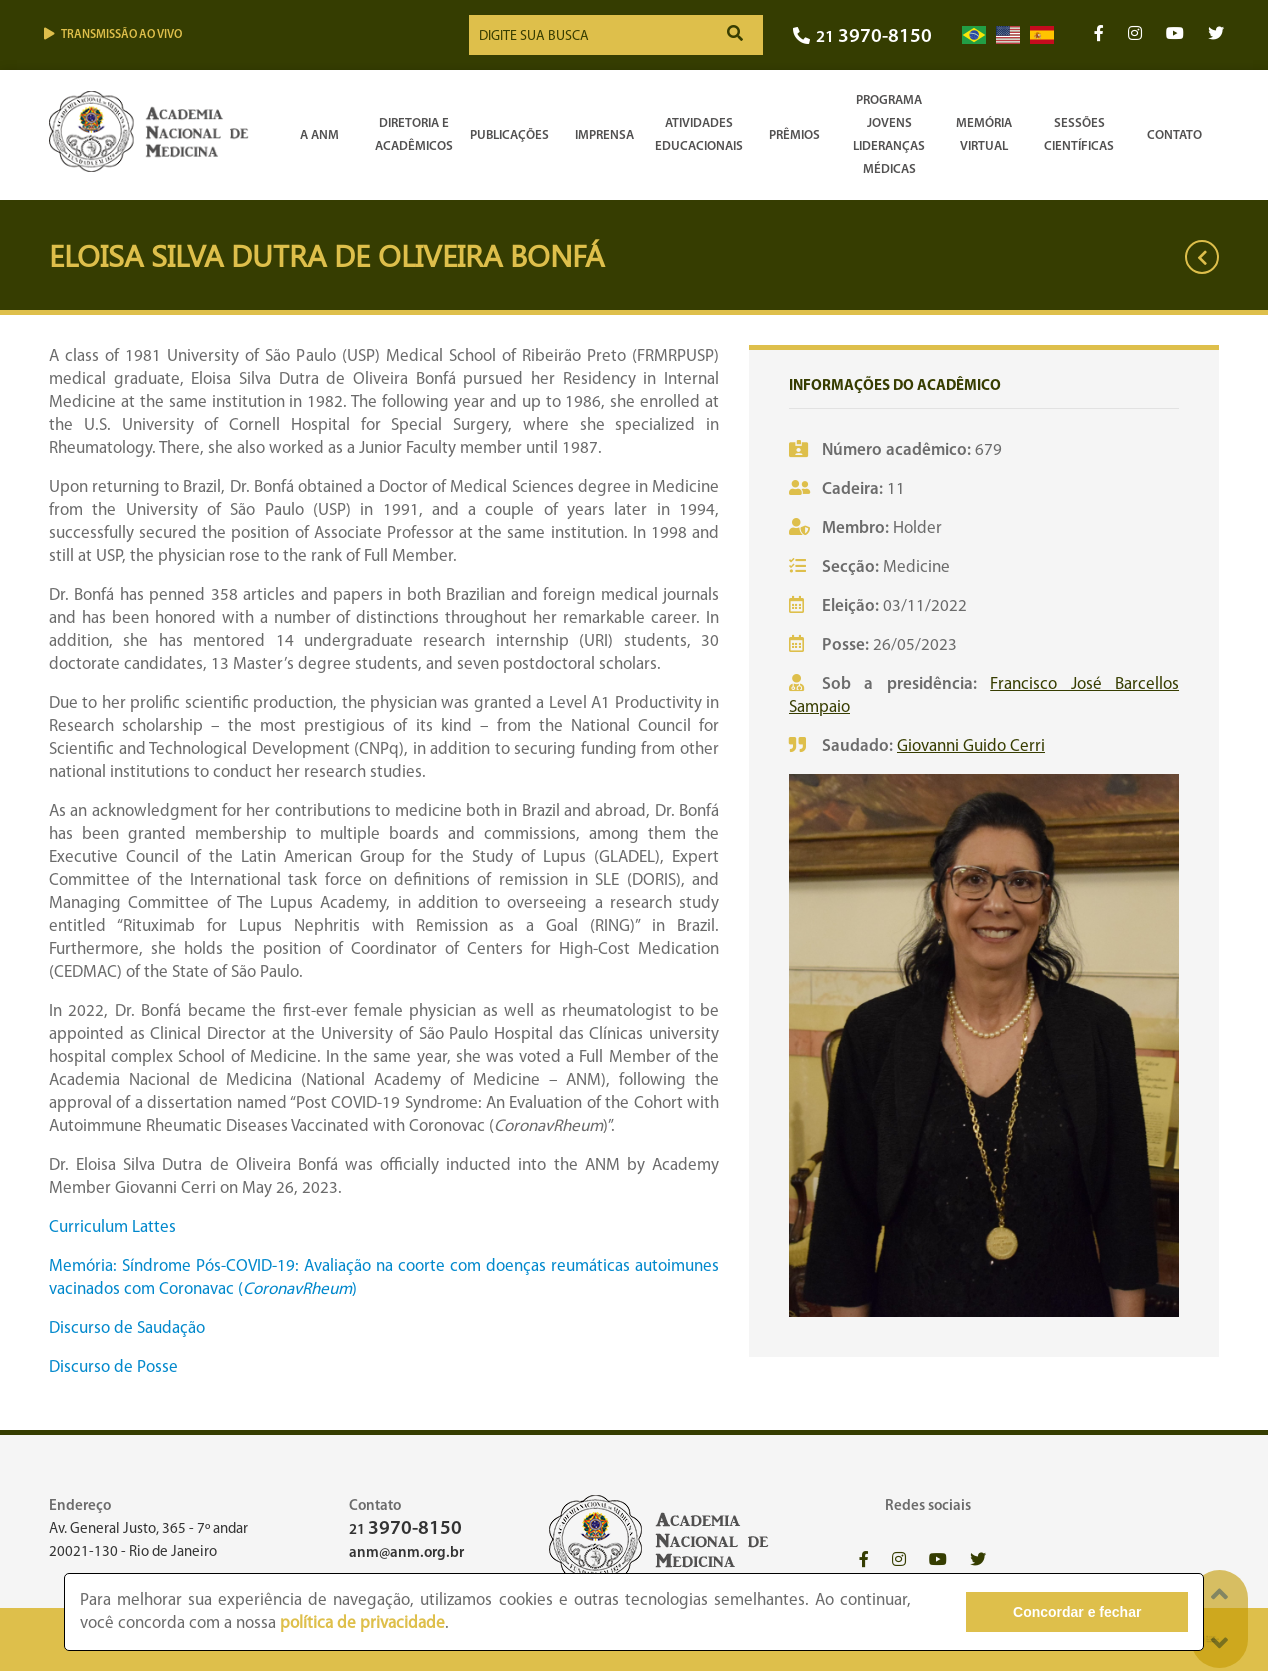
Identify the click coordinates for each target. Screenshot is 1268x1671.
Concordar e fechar (1077, 1612)
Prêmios (794, 135)
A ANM (319, 135)
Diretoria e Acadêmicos (414, 135)
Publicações (509, 135)
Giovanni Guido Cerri (971, 746)
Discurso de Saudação (127, 1328)
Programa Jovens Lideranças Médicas (889, 135)
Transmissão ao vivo (113, 34)
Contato (1174, 135)
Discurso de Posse (113, 1367)
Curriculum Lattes (112, 1227)
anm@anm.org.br (406, 1553)
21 (862, 37)
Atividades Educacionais (699, 135)
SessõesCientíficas (1079, 135)
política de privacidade (362, 1623)
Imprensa (604, 135)
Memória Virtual (984, 135)
